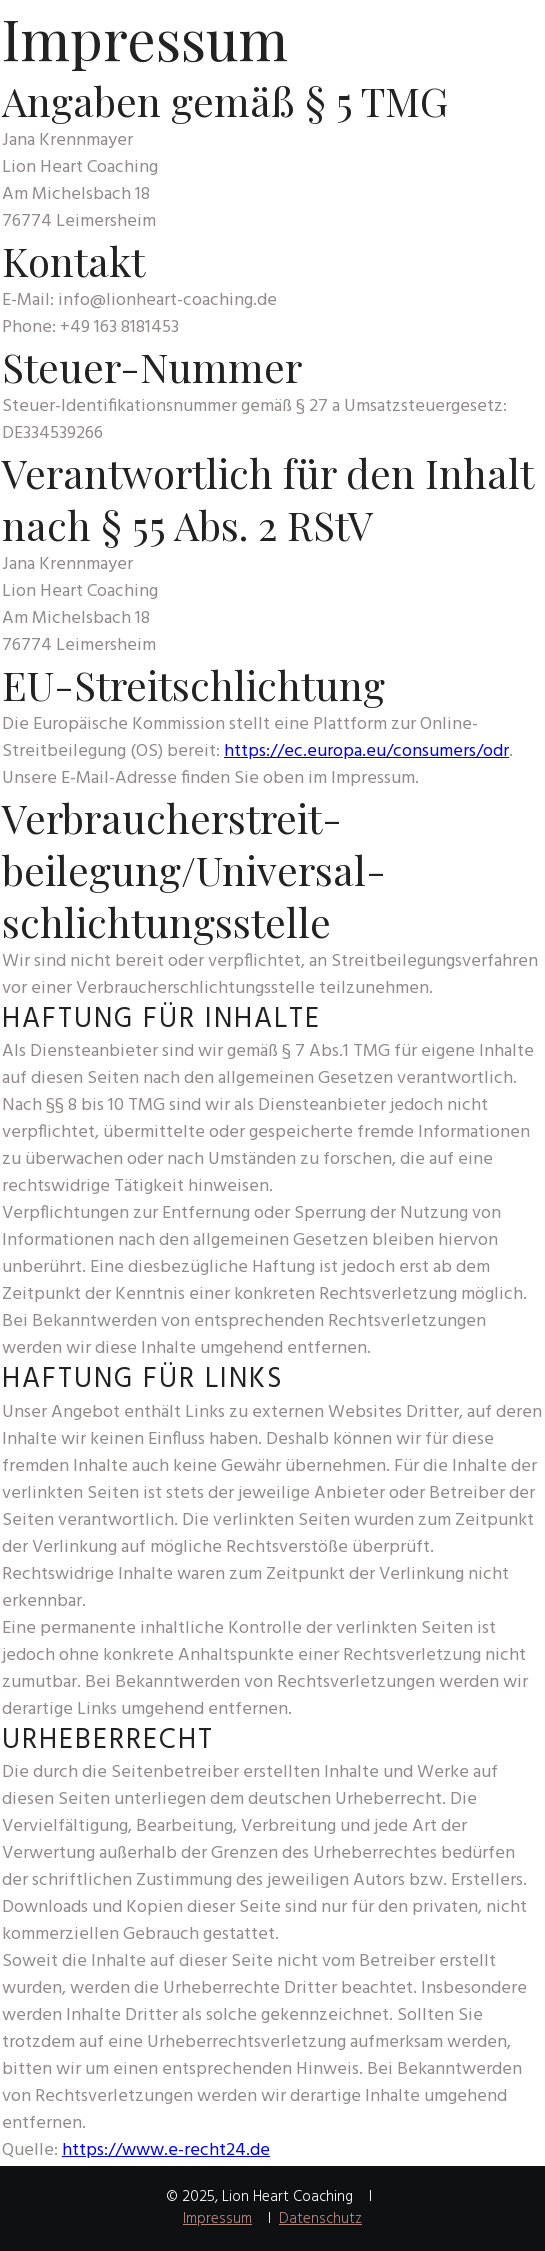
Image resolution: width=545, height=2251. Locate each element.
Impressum (217, 2219)
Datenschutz (320, 2219)
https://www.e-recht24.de (166, 2150)
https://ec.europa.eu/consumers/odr (366, 751)
